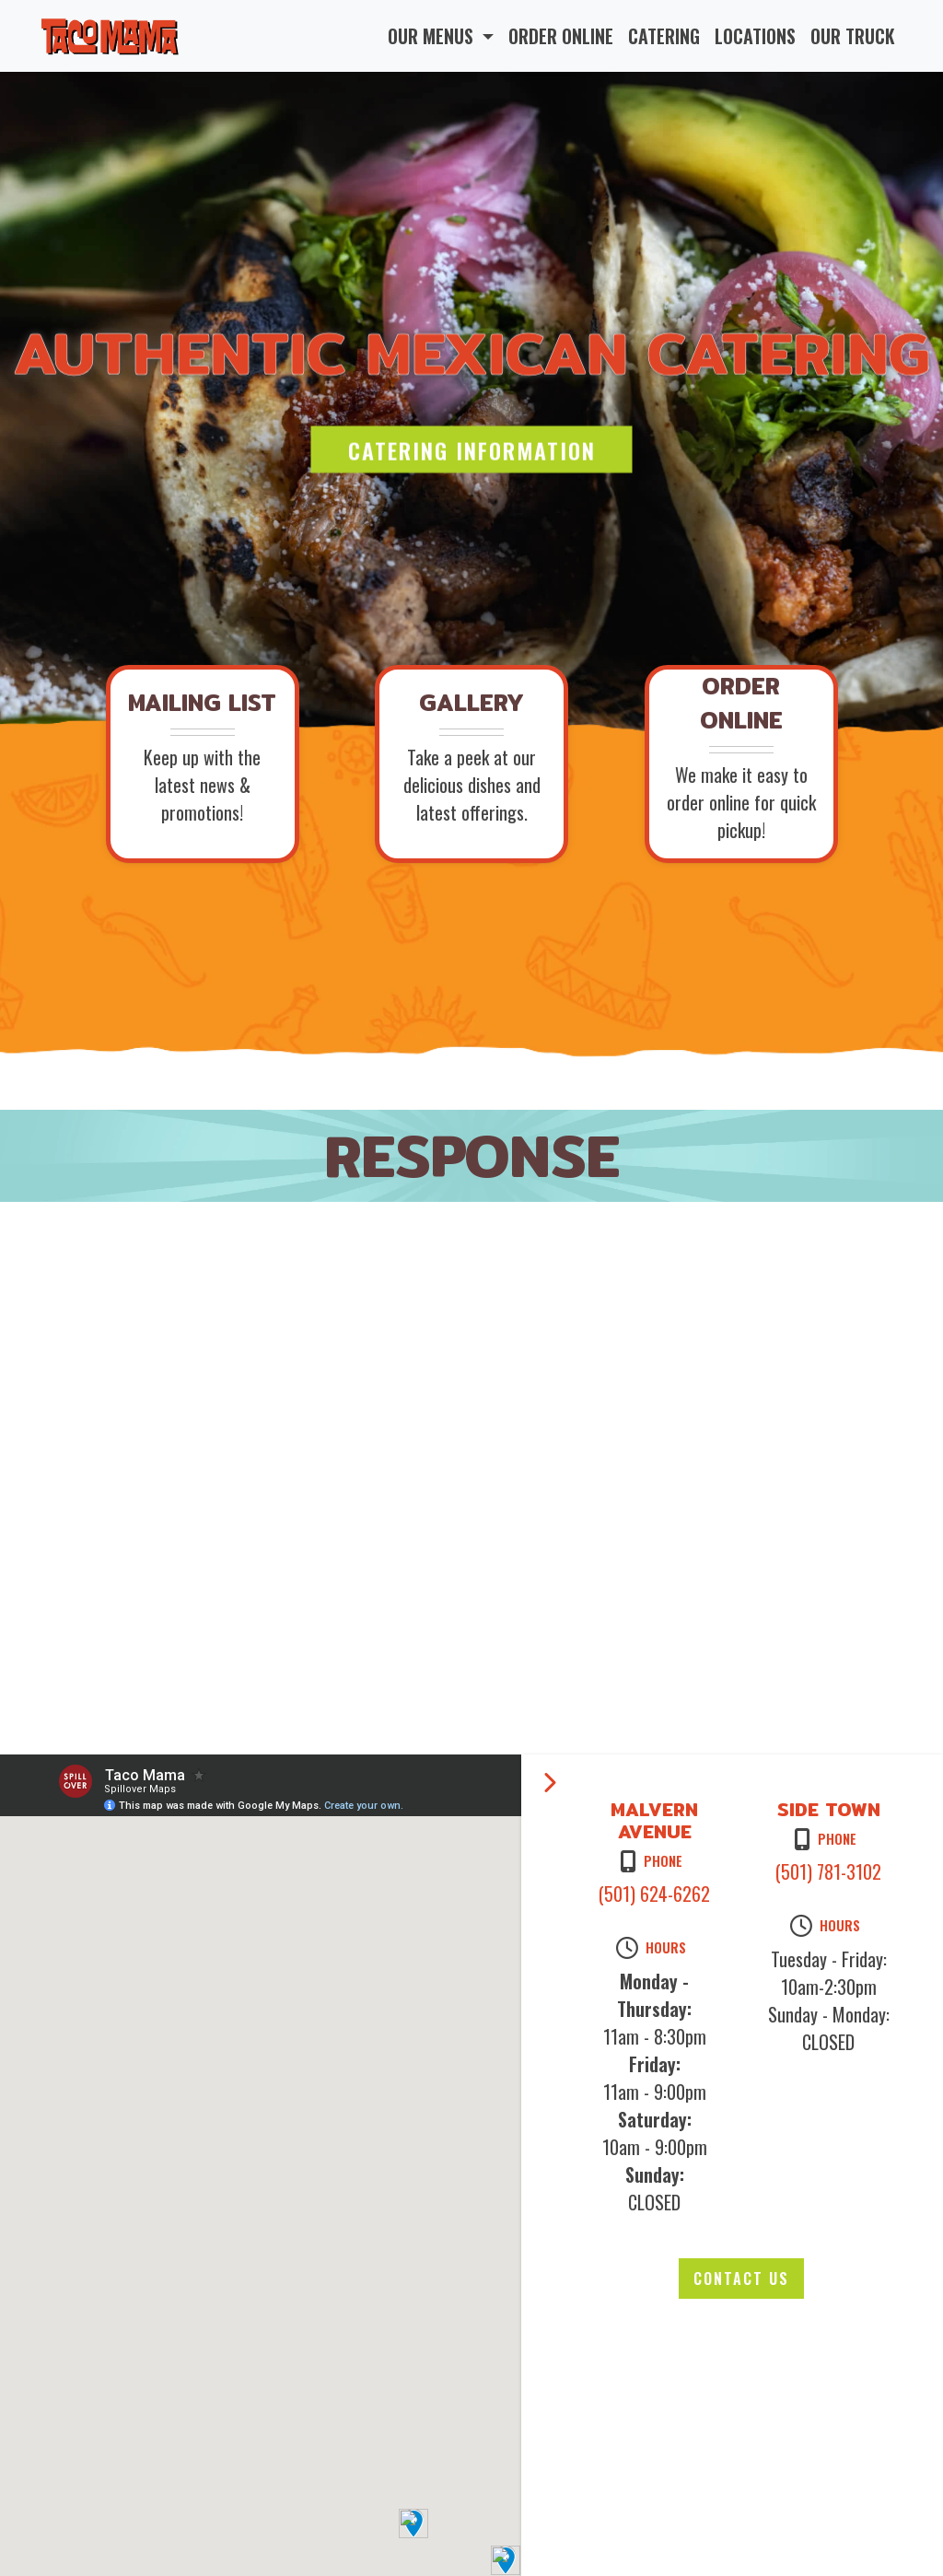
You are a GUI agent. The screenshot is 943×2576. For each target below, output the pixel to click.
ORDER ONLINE (560, 36)
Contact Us (741, 2278)
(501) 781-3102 (828, 1871)
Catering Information (472, 449)
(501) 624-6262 (654, 1893)
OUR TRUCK (852, 36)
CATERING (664, 36)
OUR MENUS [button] (433, 36)
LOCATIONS (755, 36)
